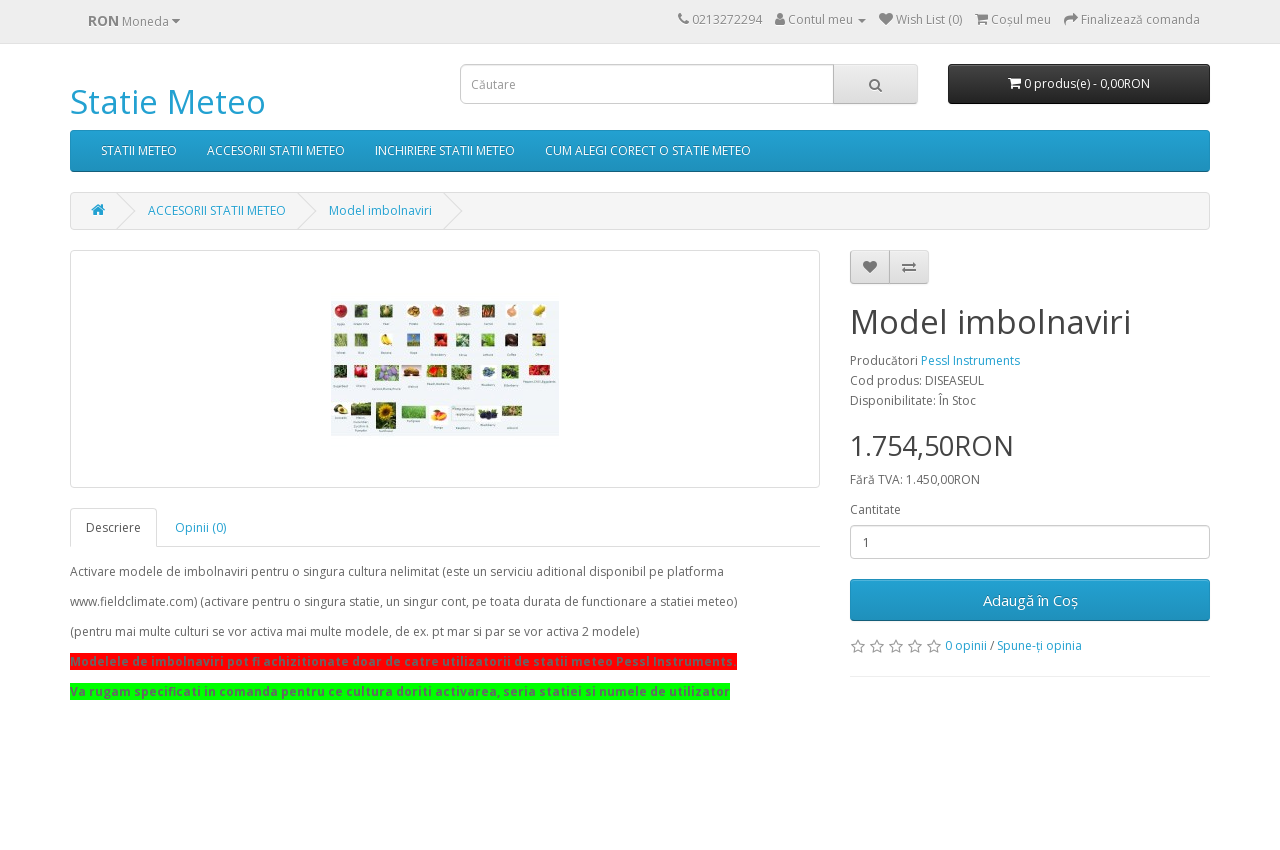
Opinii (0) (200, 527)
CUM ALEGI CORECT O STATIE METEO (648, 150)
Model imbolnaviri (380, 210)
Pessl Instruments (970, 360)
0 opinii (966, 645)
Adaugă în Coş (1030, 600)
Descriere (113, 527)
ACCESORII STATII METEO (276, 150)
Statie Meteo (168, 101)
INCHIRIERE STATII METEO (445, 150)
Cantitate (875, 509)
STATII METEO (139, 150)
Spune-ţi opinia (1039, 645)
